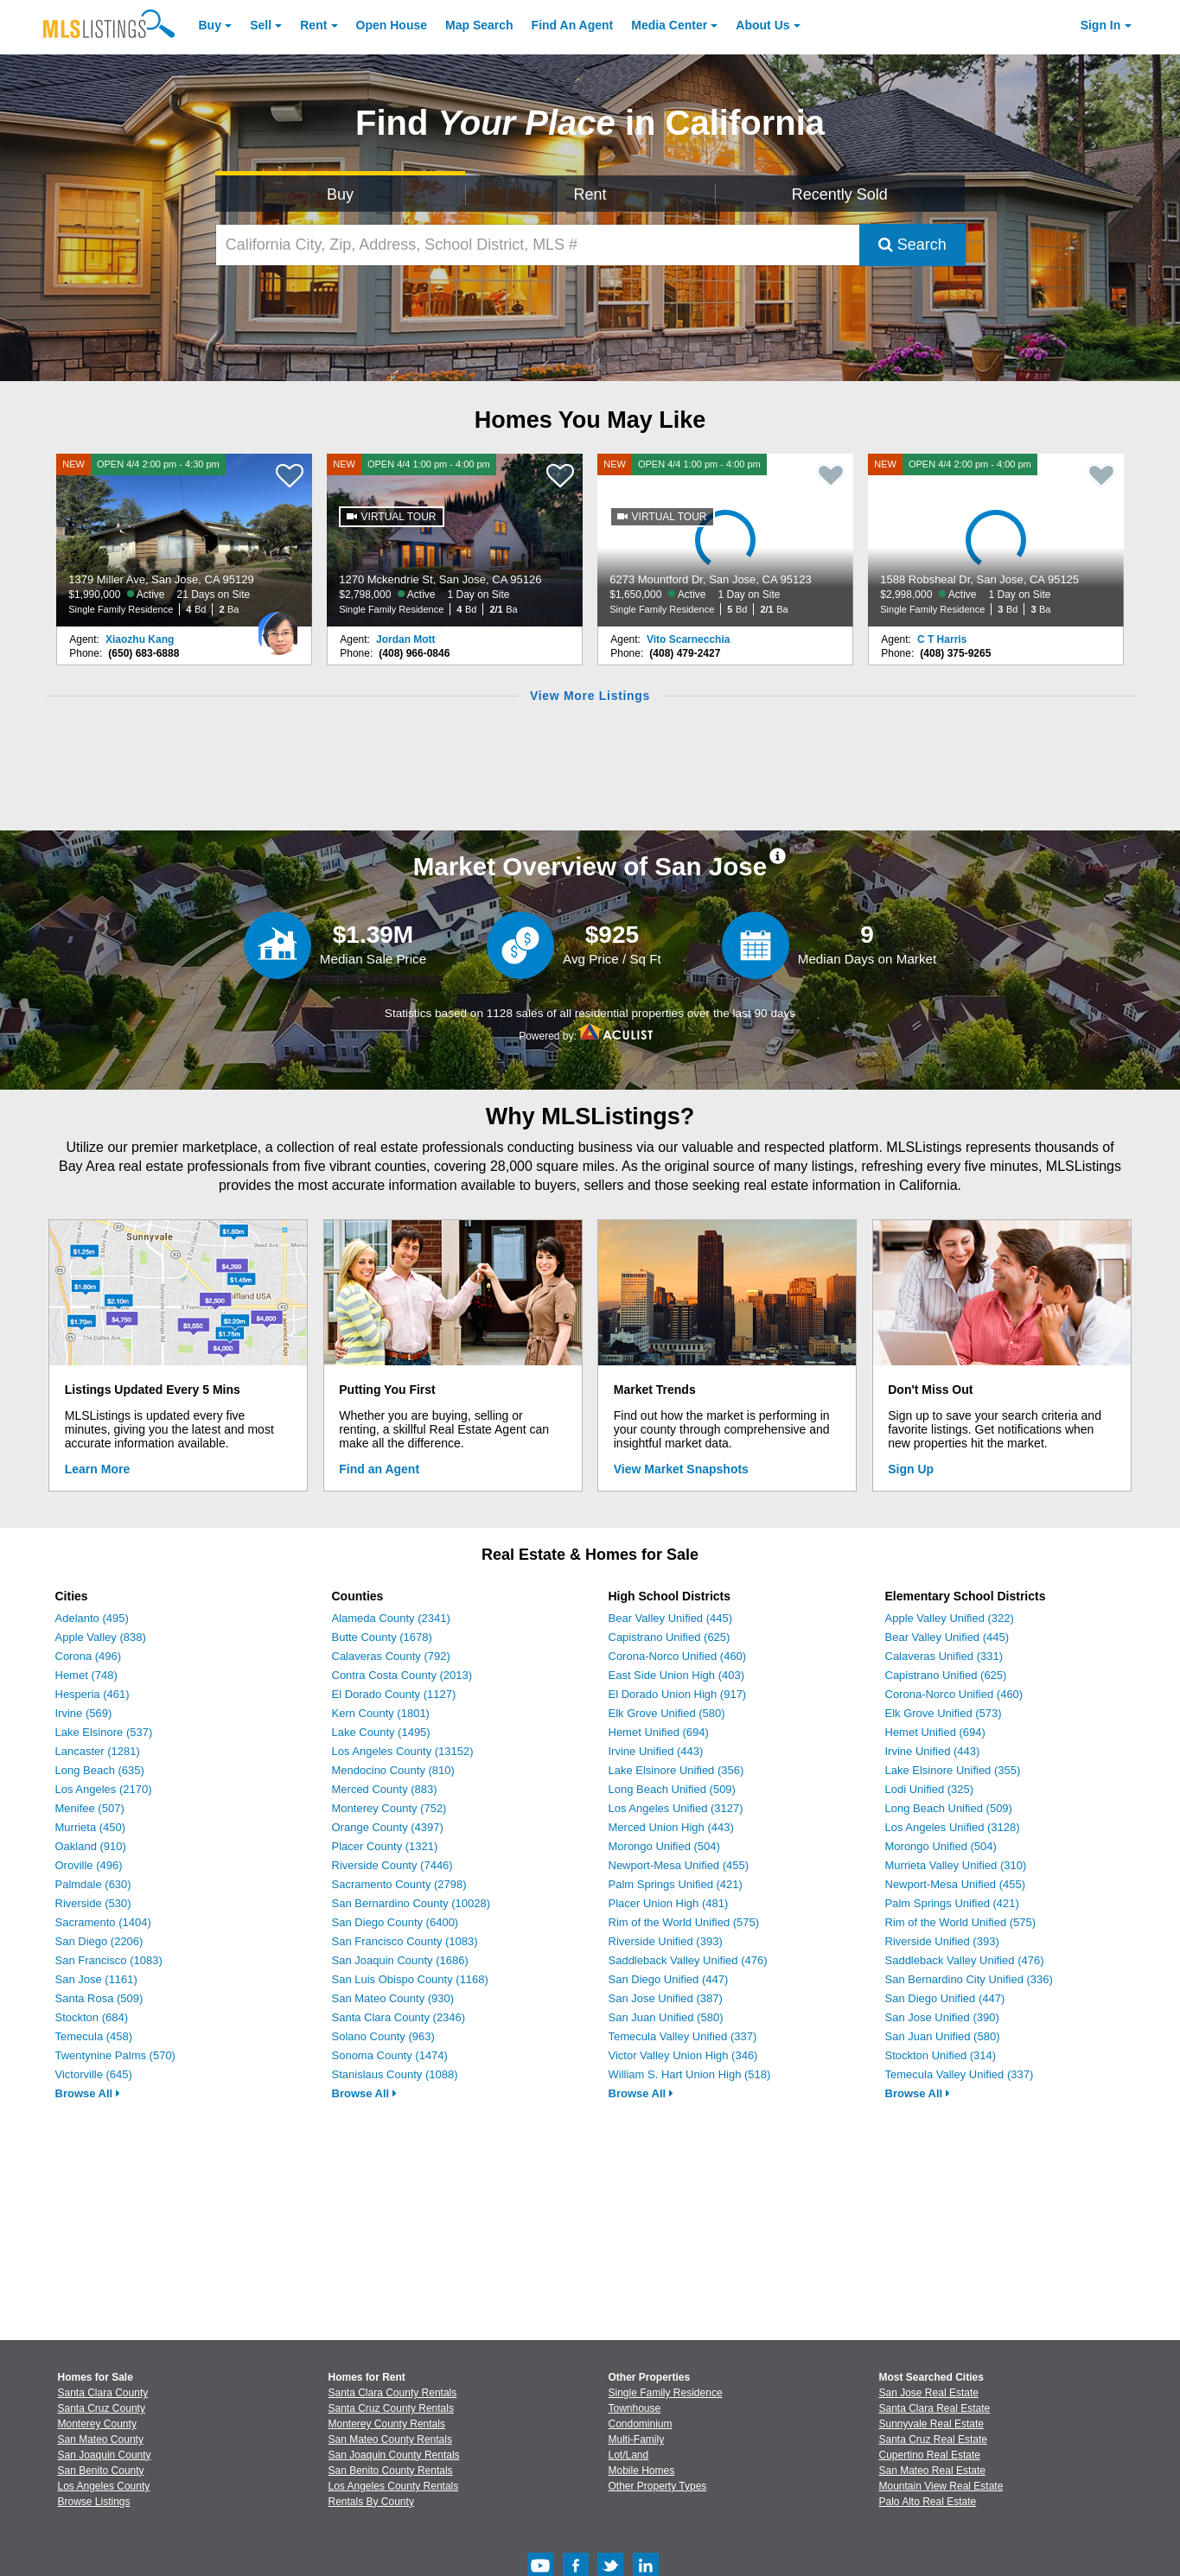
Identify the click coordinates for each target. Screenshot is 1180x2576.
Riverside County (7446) (392, 1865)
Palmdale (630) (93, 1884)
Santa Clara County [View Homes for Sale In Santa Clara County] (103, 2393)
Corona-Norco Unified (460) (678, 1656)
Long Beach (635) (99, 1770)
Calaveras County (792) (391, 1656)
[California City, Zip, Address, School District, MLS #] (537, 245)
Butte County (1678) (382, 1637)
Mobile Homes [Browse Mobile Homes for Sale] (642, 2471)
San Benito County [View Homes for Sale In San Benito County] (101, 2471)
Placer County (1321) (385, 1846)
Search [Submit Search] (912, 244)
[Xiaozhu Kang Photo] (278, 626)
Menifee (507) (89, 1808)
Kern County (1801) (381, 1713)
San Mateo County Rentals (390, 2439)
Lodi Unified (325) (929, 1789)
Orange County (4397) (387, 1827)
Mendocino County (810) (393, 1770)
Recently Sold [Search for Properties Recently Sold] (840, 194)
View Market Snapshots (681, 1469)
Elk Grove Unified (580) (667, 1713)
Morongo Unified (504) (664, 1846)
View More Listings (590, 696)
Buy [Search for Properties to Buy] (340, 194)
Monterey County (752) (389, 1808)
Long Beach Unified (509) (672, 1789)
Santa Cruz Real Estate (933, 2439)
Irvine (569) (83, 1713)
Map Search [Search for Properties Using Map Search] (479, 25)
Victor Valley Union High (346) (683, 2055)
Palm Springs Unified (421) (676, 1884)
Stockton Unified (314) (941, 2055)
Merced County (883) (384, 1789)
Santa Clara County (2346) (399, 2017)
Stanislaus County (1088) (395, 2074)
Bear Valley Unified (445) (671, 1618)
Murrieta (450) (90, 1827)
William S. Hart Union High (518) (690, 2074)
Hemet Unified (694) (659, 1732)
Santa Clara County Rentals (392, 2393)
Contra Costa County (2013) (402, 1675)
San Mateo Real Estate (932, 2471)
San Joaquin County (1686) (400, 1960)
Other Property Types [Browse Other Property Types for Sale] (658, 2486)
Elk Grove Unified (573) (943, 1713)
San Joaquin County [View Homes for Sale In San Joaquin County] (104, 2455)
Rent (313, 25)
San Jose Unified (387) (666, 1998)
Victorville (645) (93, 2074)
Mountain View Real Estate (941, 2486)
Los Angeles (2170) (103, 1789)
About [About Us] (762, 25)
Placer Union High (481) (669, 1903)
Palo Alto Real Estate (928, 2502)
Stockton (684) (92, 2017)
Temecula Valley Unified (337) (683, 2036)
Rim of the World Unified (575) (684, 1922)
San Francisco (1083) (109, 1960)
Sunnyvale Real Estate (931, 2424)
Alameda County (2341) (391, 1618)
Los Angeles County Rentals (393, 2486)
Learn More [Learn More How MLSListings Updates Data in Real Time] (97, 1469)
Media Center (669, 25)
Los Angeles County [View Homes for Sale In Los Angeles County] (104, 2486)
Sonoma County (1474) (390, 2055)
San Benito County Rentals (390, 2471)
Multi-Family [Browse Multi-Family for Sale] (637, 2439)
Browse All (87, 2093)
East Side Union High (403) (677, 1675)
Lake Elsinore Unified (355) (953, 1770)
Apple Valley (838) (100, 1637)
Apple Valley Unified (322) (949, 1618)
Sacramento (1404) (103, 1922)
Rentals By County (371, 2502)
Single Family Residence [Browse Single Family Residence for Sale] (666, 2393)
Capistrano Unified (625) (669, 1637)
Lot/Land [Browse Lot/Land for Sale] (629, 2455)
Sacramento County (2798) (399, 1884)
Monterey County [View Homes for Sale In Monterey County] (97, 2424)
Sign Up (911, 1469)
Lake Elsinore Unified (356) (676, 1770)
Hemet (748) (86, 1675)
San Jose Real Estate (929, 2393)
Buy (210, 25)
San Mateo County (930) (393, 1998)
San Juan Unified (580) (666, 2017)
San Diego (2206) (99, 1941)
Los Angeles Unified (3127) (676, 1808)
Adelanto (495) (92, 1618)
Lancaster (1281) (97, 1751)
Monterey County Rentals (386, 2424)
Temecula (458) (94, 2036)
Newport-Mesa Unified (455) (679, 1865)
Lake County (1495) (381, 1732)
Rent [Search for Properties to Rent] (589, 194)
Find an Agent (379, 1469)
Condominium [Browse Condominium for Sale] (641, 2424)
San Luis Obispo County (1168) (410, 1979)
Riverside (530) (93, 1903)
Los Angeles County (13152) (403, 1751)
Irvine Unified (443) (656, 1751)
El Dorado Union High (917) (678, 1694)
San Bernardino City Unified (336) (969, 1979)
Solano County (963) (383, 2036)
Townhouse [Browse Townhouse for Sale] (635, 2408)
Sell (260, 25)
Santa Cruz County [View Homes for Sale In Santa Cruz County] (101, 2408)
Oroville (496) (89, 1865)
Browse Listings (94, 2502)
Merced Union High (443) (671, 1827)
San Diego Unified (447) (669, 1979)
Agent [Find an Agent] (573, 25)
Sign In (1101, 25)
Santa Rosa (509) (99, 1998)
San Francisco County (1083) (405, 1941)
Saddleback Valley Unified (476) (688, 1960)
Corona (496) (88, 1656)
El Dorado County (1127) (394, 1694)
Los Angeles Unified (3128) (952, 1827)
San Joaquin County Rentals (394, 2455)
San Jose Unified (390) (942, 2017)
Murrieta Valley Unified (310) (956, 1865)
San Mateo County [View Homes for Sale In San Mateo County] (101, 2439)
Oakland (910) (90, 1846)
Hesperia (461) (92, 1694)
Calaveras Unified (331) (944, 1656)
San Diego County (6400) (395, 1922)
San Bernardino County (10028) (411, 1903)
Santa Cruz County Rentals (391, 2408)
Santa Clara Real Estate (935, 2408)
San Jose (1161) (96, 1979)
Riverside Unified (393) (666, 1941)
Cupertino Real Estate (929, 2455)
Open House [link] (391, 25)
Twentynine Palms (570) (115, 2055)
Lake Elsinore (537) (104, 1732)
